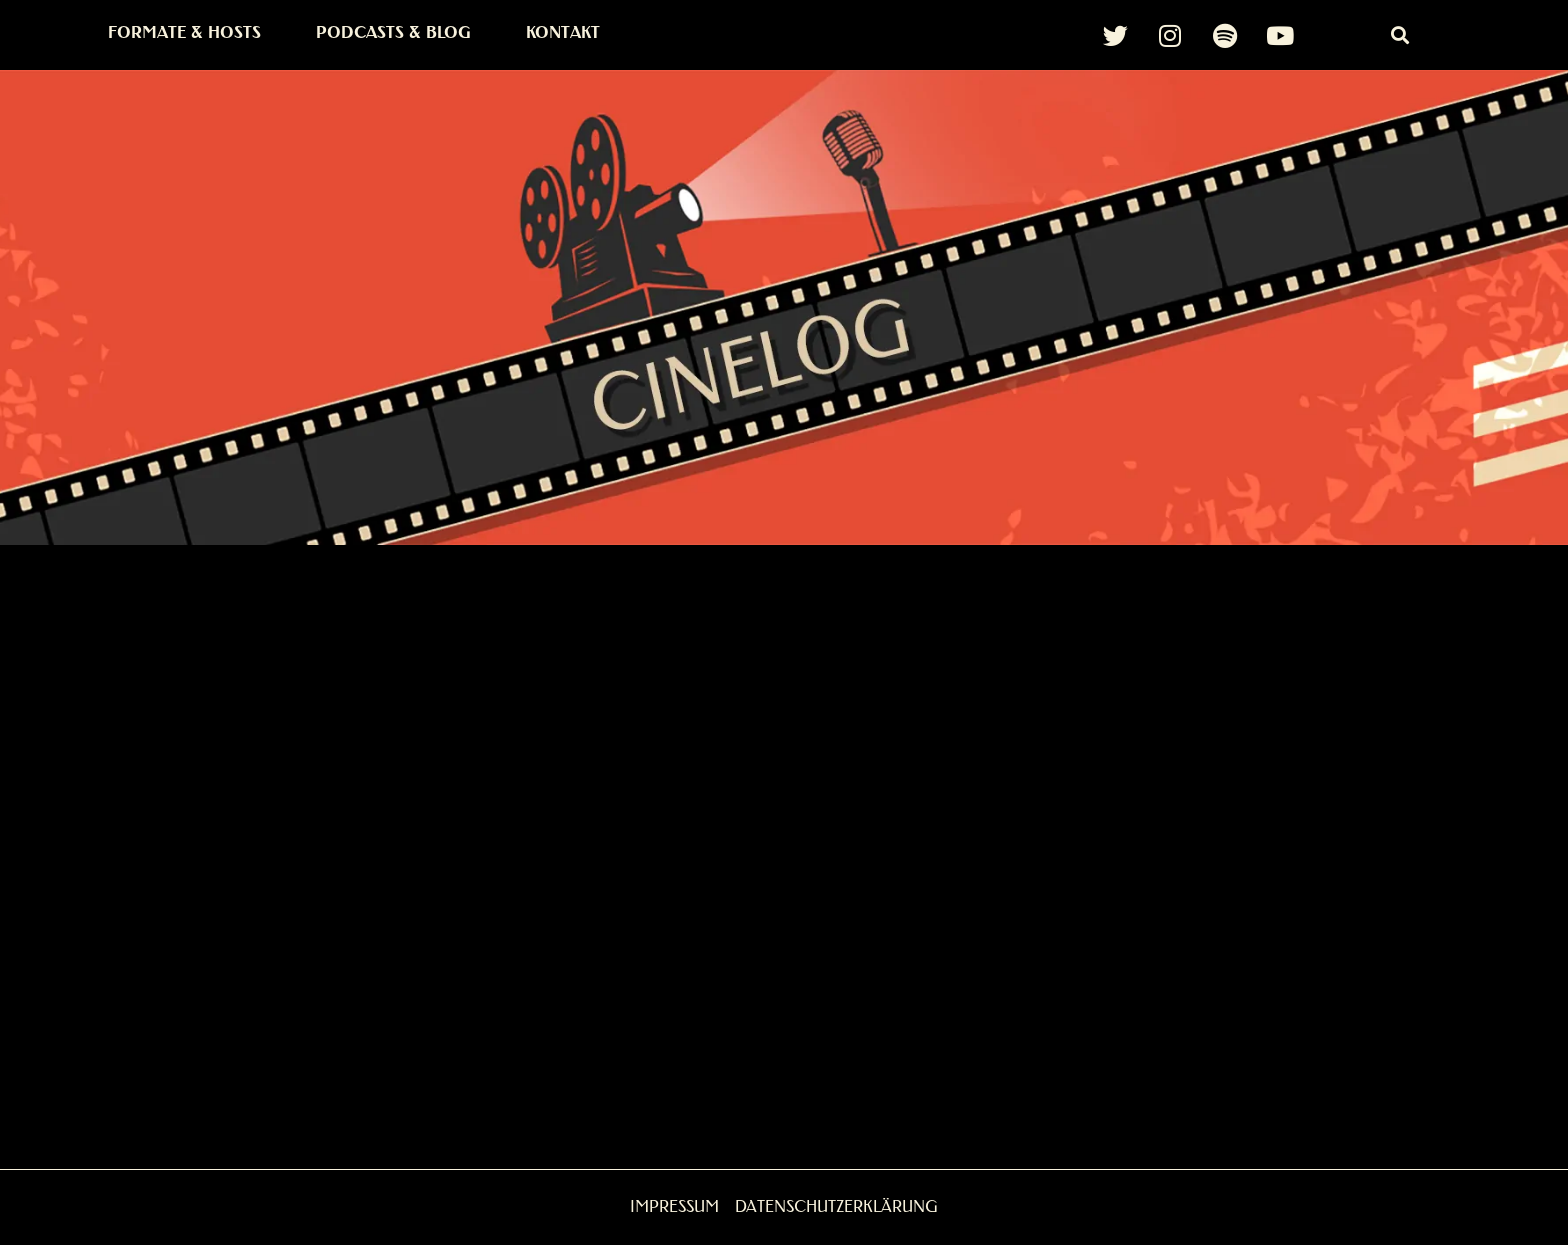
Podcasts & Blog (393, 32)
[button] (1399, 35)
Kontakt (563, 32)
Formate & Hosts (184, 32)
